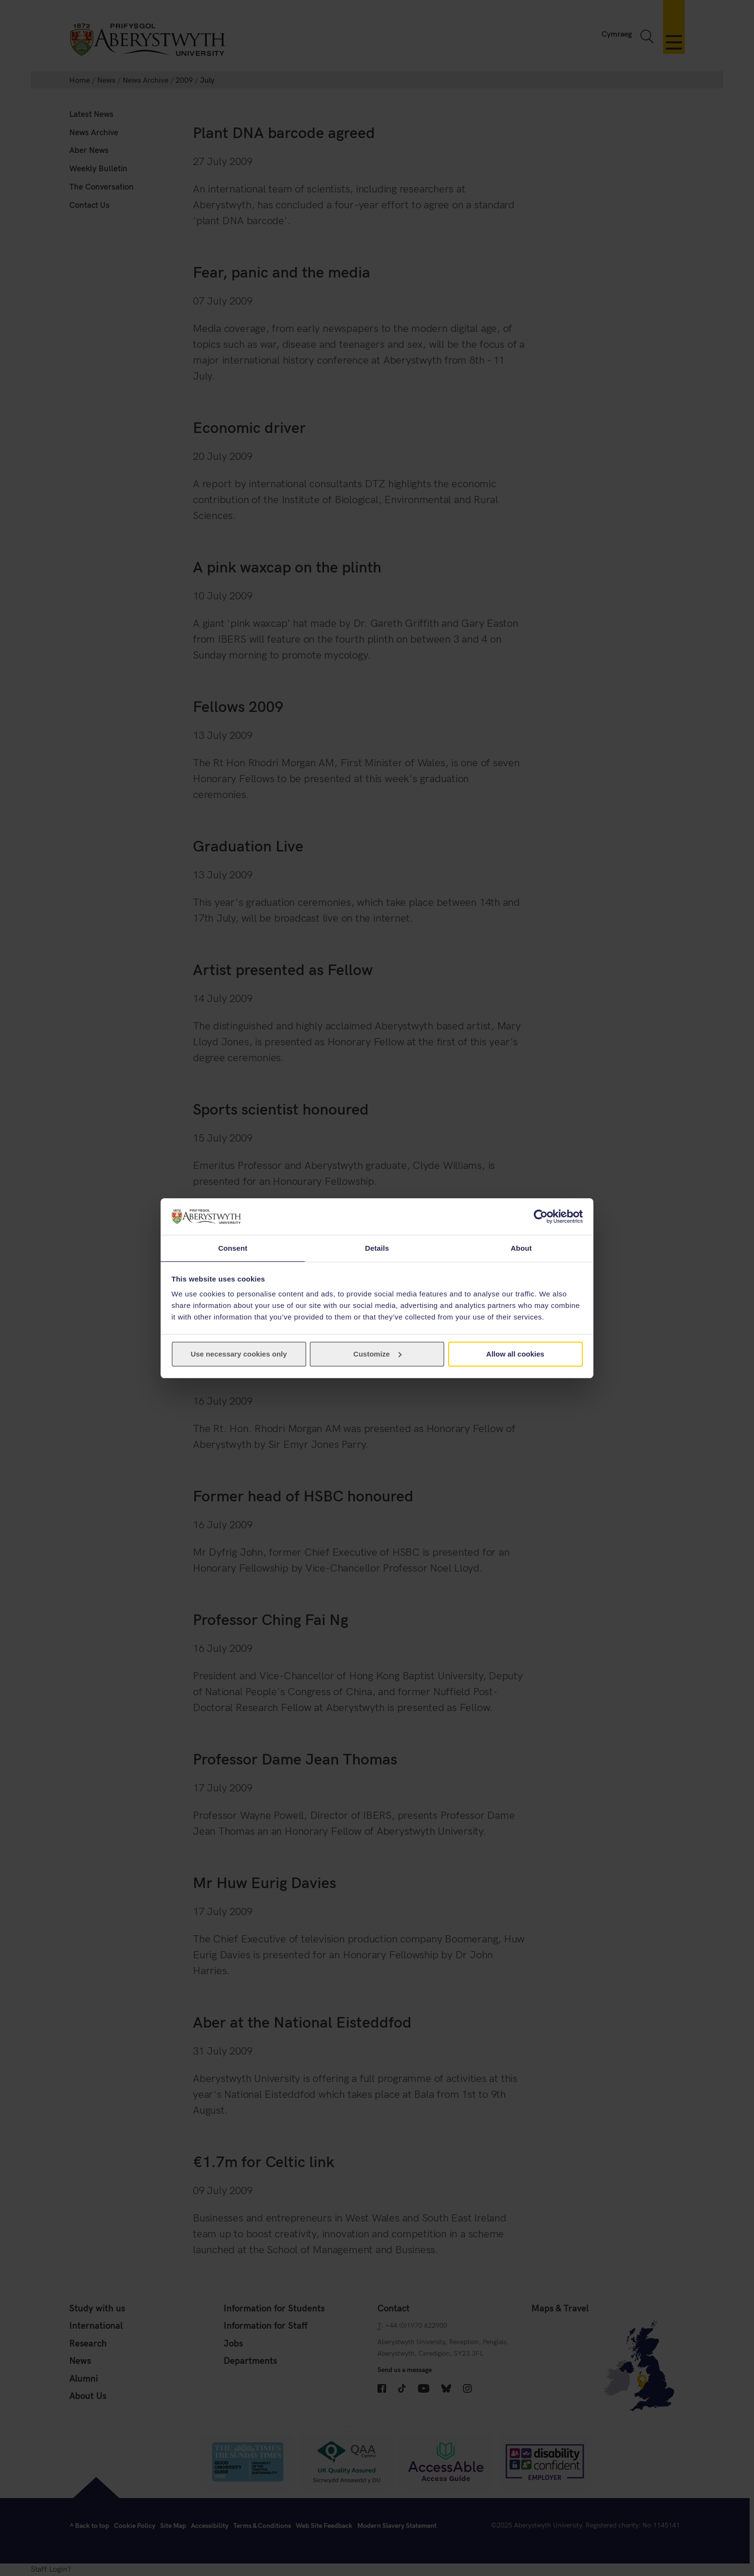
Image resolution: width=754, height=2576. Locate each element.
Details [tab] (377, 1248)
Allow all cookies (515, 1354)
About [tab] (521, 1248)
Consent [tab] (233, 1248)
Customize (377, 1354)
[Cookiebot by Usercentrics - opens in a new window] (541, 1216)
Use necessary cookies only (238, 1354)
